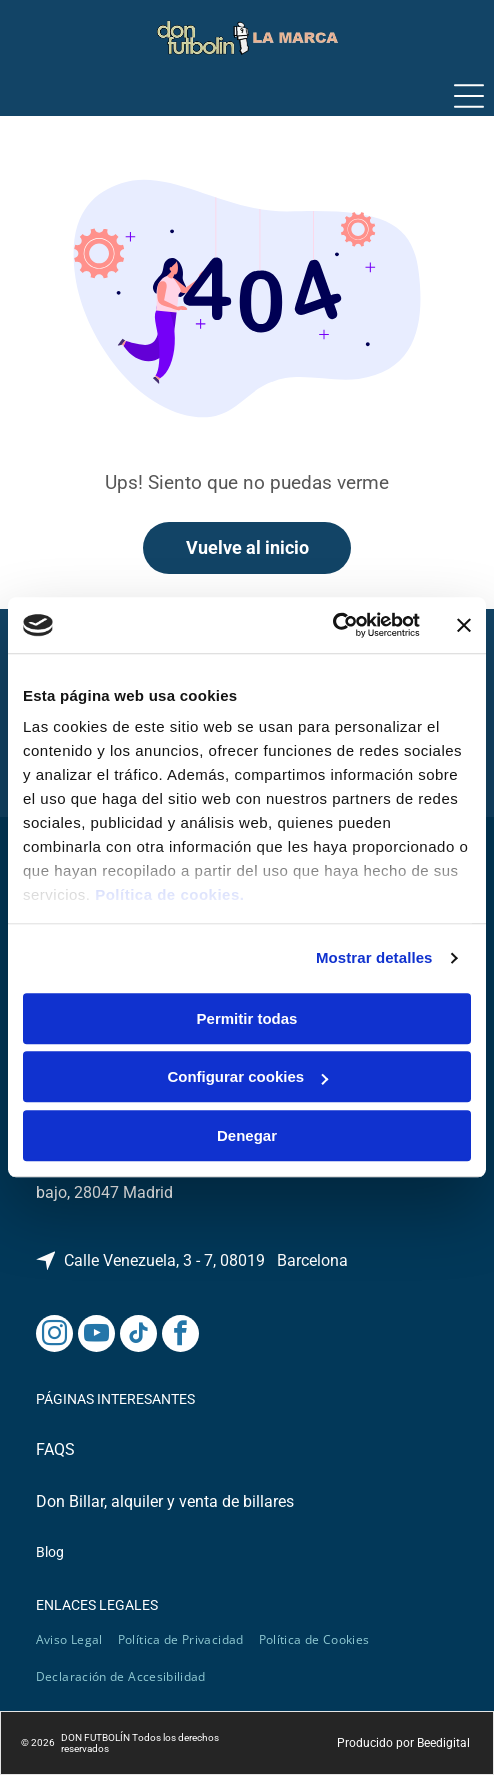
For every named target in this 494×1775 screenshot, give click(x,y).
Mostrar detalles (374, 958)
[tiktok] (138, 1336)
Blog (50, 1552)
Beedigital (443, 1743)
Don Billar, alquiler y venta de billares (165, 1501)
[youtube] (96, 1336)
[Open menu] (469, 96)
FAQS (55, 1449)
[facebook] (180, 1336)
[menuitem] (77, 1639)
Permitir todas (247, 1018)
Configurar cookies (247, 1077)
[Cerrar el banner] (464, 625)
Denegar (247, 1135)
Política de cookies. (169, 895)
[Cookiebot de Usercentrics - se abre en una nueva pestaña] (332, 626)
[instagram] (54, 1336)
